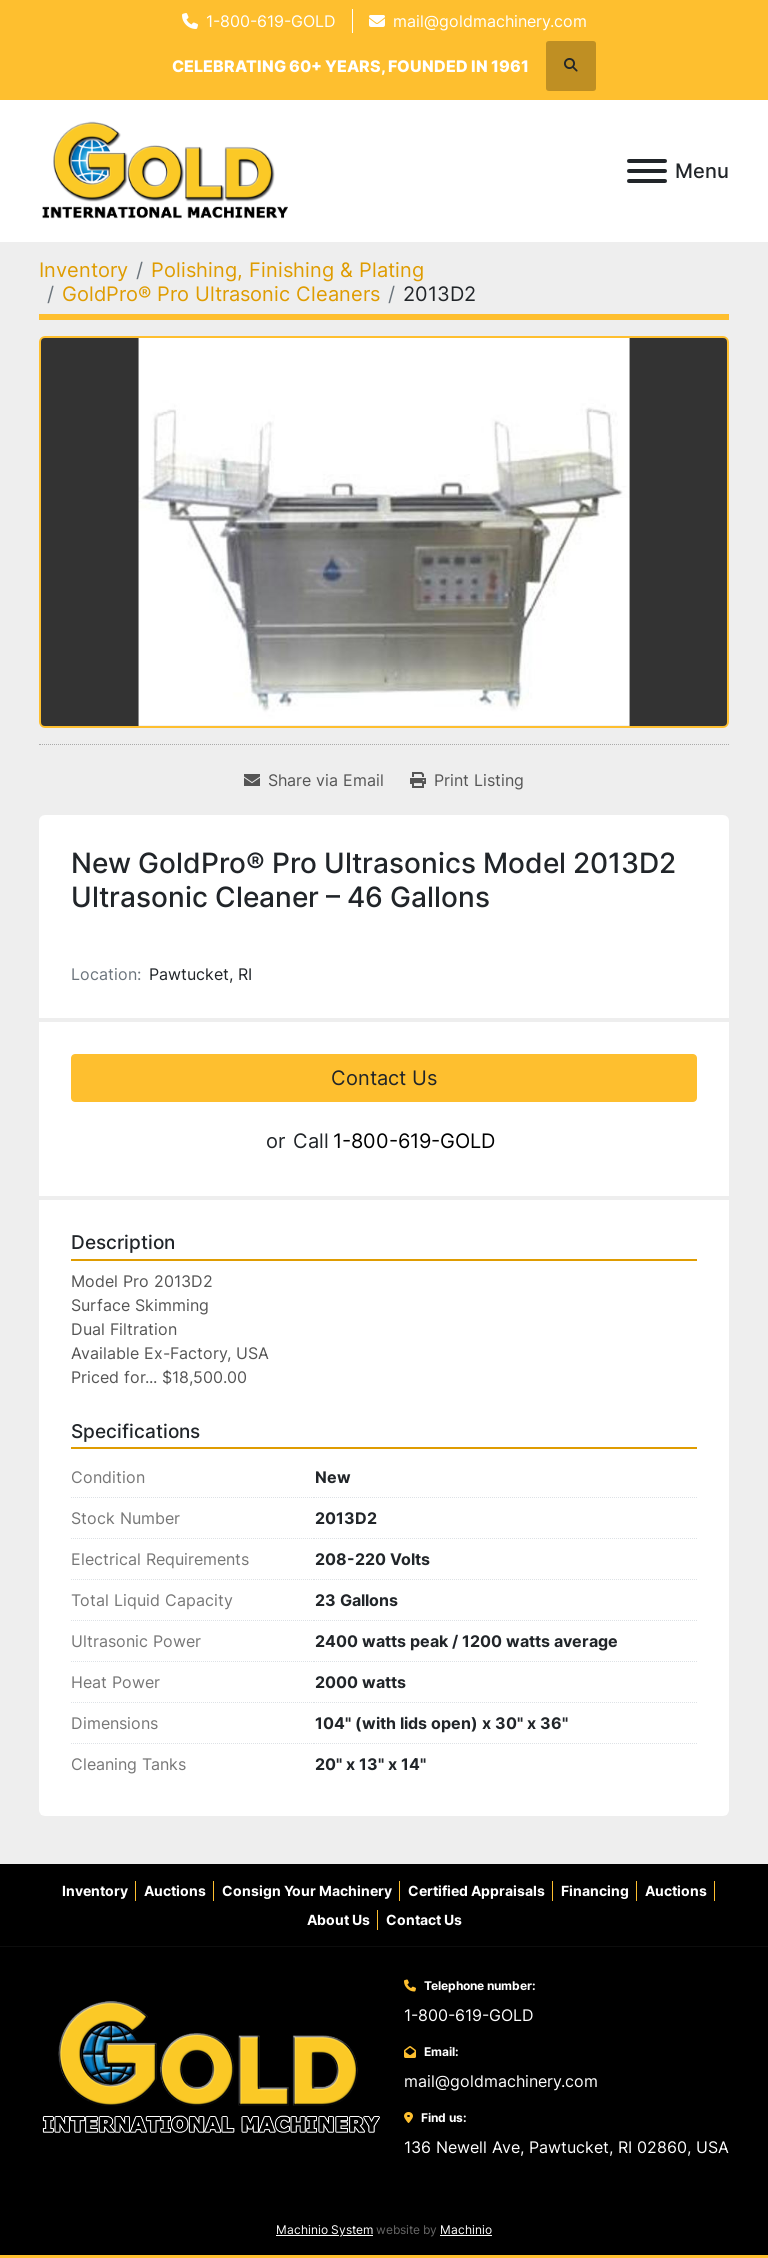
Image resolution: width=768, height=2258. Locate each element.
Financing (595, 1890)
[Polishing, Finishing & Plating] (287, 270)
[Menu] (647, 171)
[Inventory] (83, 270)
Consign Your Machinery (307, 1890)
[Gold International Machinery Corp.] (211, 2067)
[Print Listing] (467, 780)
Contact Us (384, 1078)
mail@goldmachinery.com (490, 21)
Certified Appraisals (476, 1890)
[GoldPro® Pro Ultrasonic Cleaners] (221, 294)
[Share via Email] (314, 780)
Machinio (466, 2229)
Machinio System (324, 2229)
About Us (338, 1919)
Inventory (95, 1890)
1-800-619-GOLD (271, 21)
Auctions (175, 1890)
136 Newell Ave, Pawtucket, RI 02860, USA (566, 2147)
